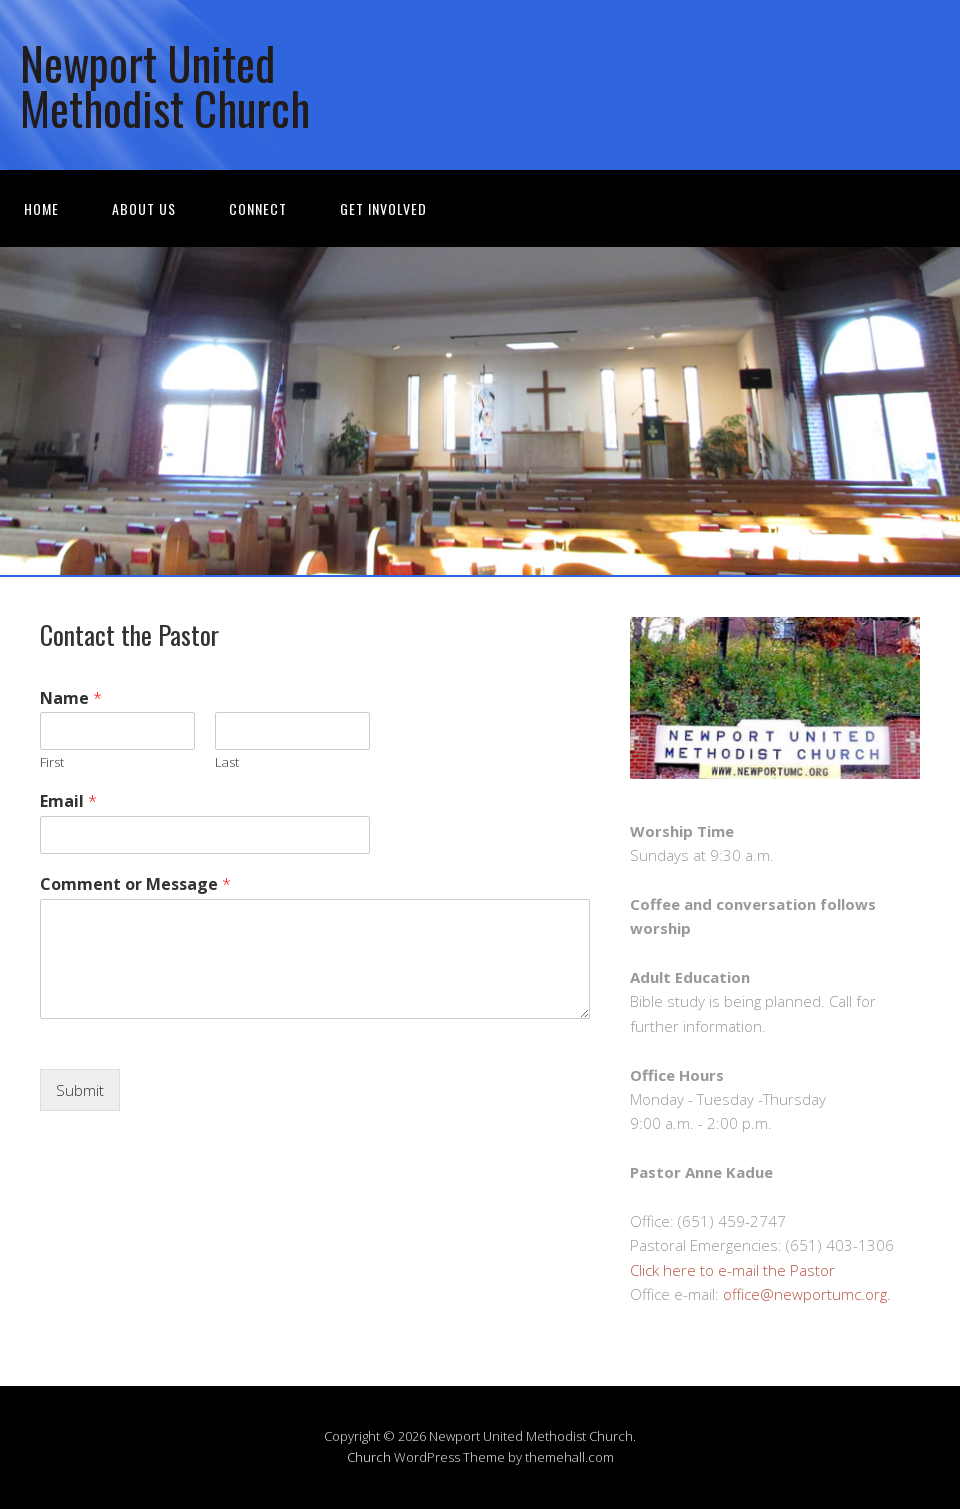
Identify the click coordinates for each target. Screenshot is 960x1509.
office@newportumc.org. (807, 1294)
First (52, 762)
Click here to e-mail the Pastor (732, 1270)
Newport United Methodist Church (165, 85)
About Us (144, 208)
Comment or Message (135, 884)
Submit (80, 1090)
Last (227, 762)
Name (71, 698)
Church (369, 1457)
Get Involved (383, 208)
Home (41, 208)
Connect (258, 208)
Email (68, 801)
